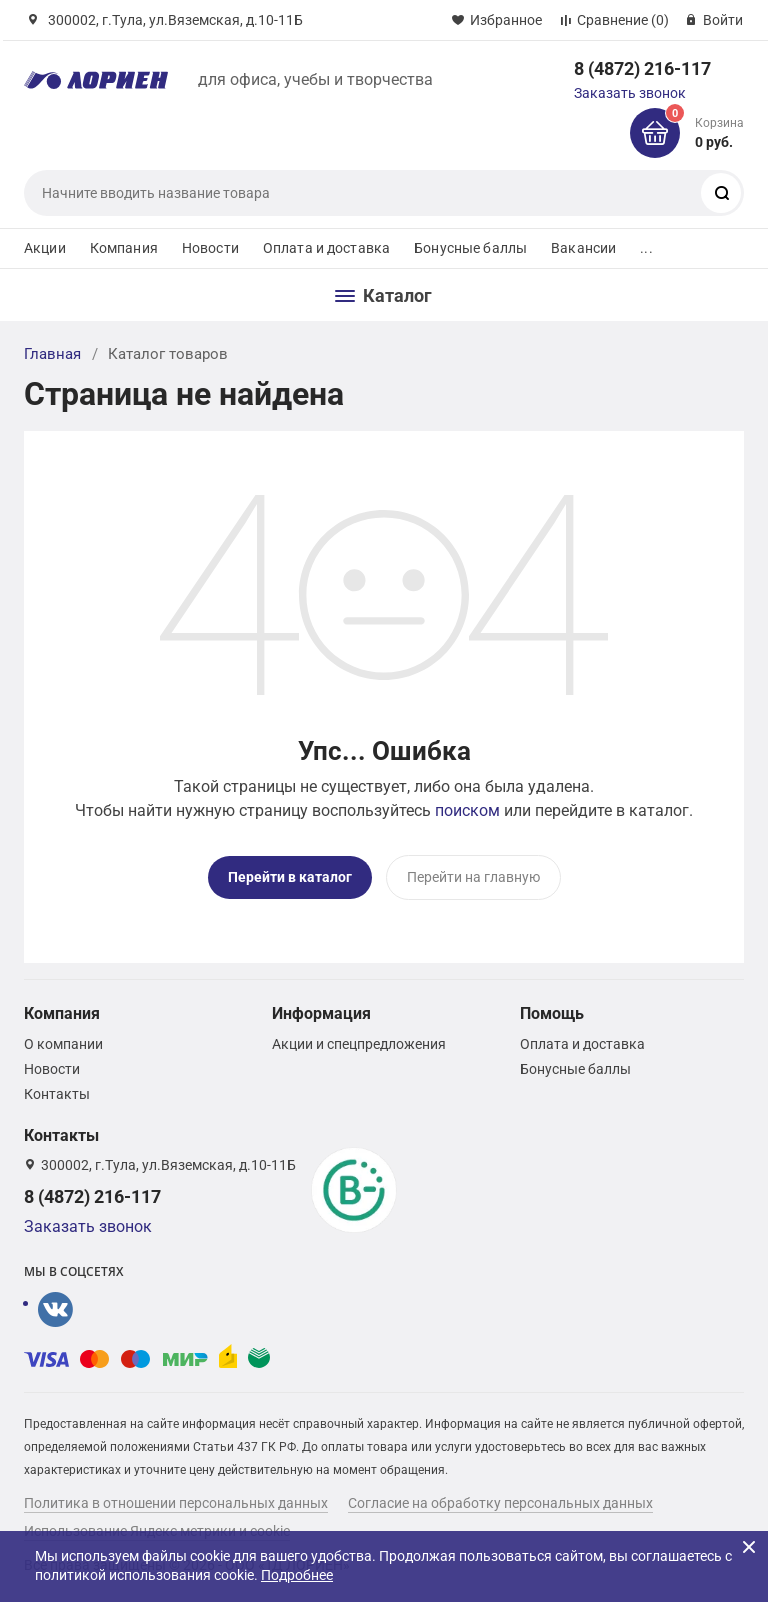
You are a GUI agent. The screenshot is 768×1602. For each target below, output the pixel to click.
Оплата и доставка (326, 248)
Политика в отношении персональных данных (176, 1503)
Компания (124, 248)
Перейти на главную (473, 877)
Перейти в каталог (290, 877)
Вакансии (583, 248)
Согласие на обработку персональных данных (500, 1503)
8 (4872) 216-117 (642, 68)
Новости (210, 248)
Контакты (57, 1094)
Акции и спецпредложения (359, 1044)
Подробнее (297, 1575)
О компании (63, 1044)
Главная (52, 354)
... (646, 248)
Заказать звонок (630, 93)
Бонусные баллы (470, 248)
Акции (45, 248)
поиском (467, 810)
